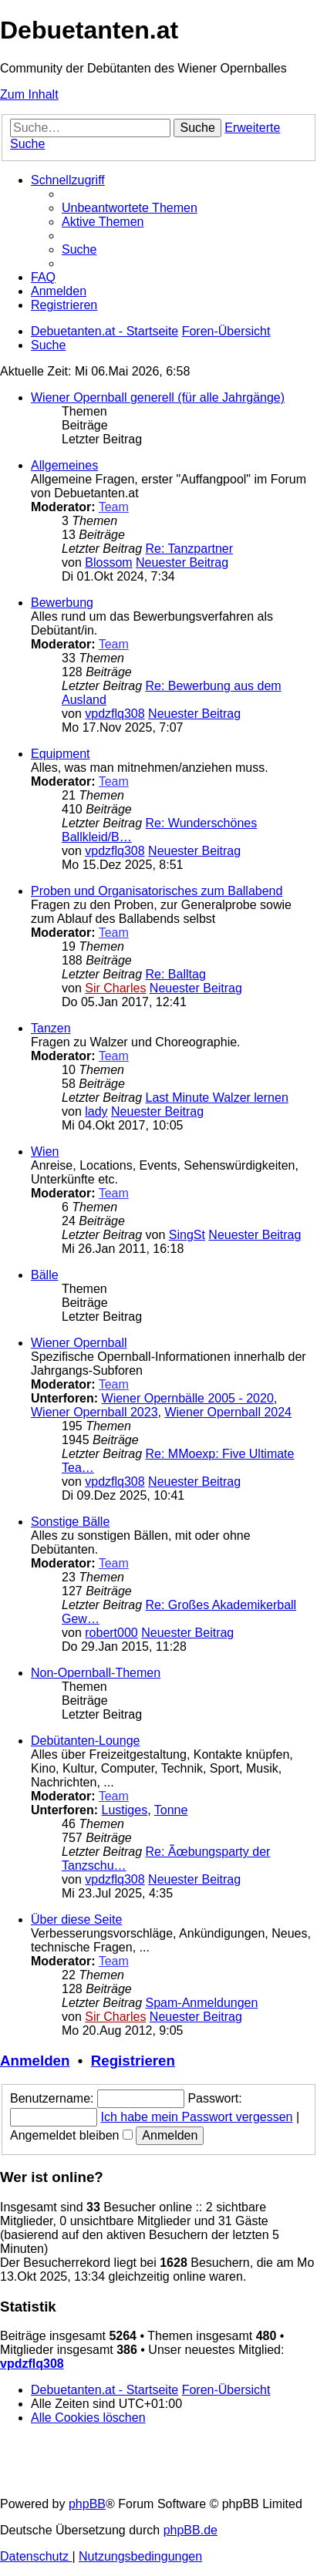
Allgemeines (64, 465)
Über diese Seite (76, 1919)
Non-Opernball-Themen (95, 1672)
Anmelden (34, 2060)
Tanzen (51, 1028)
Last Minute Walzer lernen (217, 1097)
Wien (45, 1151)
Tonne (171, 1810)
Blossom (108, 562)
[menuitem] (129, 207)
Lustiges (125, 1810)
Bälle (45, 1274)
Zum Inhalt (29, 94)
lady (96, 1111)
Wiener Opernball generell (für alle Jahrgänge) (158, 397)
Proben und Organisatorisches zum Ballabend (156, 890)
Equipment (60, 753)
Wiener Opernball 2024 (228, 1412)
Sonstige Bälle (70, 1521)
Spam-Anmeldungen (202, 2002)
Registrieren (133, 2060)
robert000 (111, 1632)
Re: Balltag (176, 974)
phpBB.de (191, 2530)
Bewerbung (62, 602)
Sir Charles (115, 988)
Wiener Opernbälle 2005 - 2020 (188, 1398)
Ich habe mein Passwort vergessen (196, 2116)
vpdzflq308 (114, 713)
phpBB (87, 2503)
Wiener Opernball (79, 1342)
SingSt (187, 1234)
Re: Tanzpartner (190, 548)
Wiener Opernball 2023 (94, 1412)
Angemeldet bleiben (71, 2135)
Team (114, 507)
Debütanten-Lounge (85, 1740)
